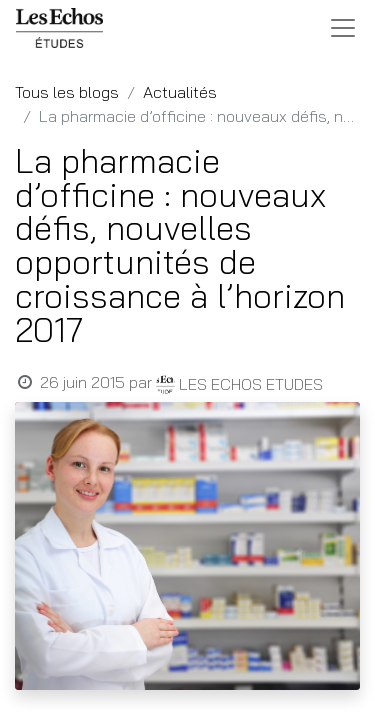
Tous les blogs (67, 92)
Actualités (180, 92)
